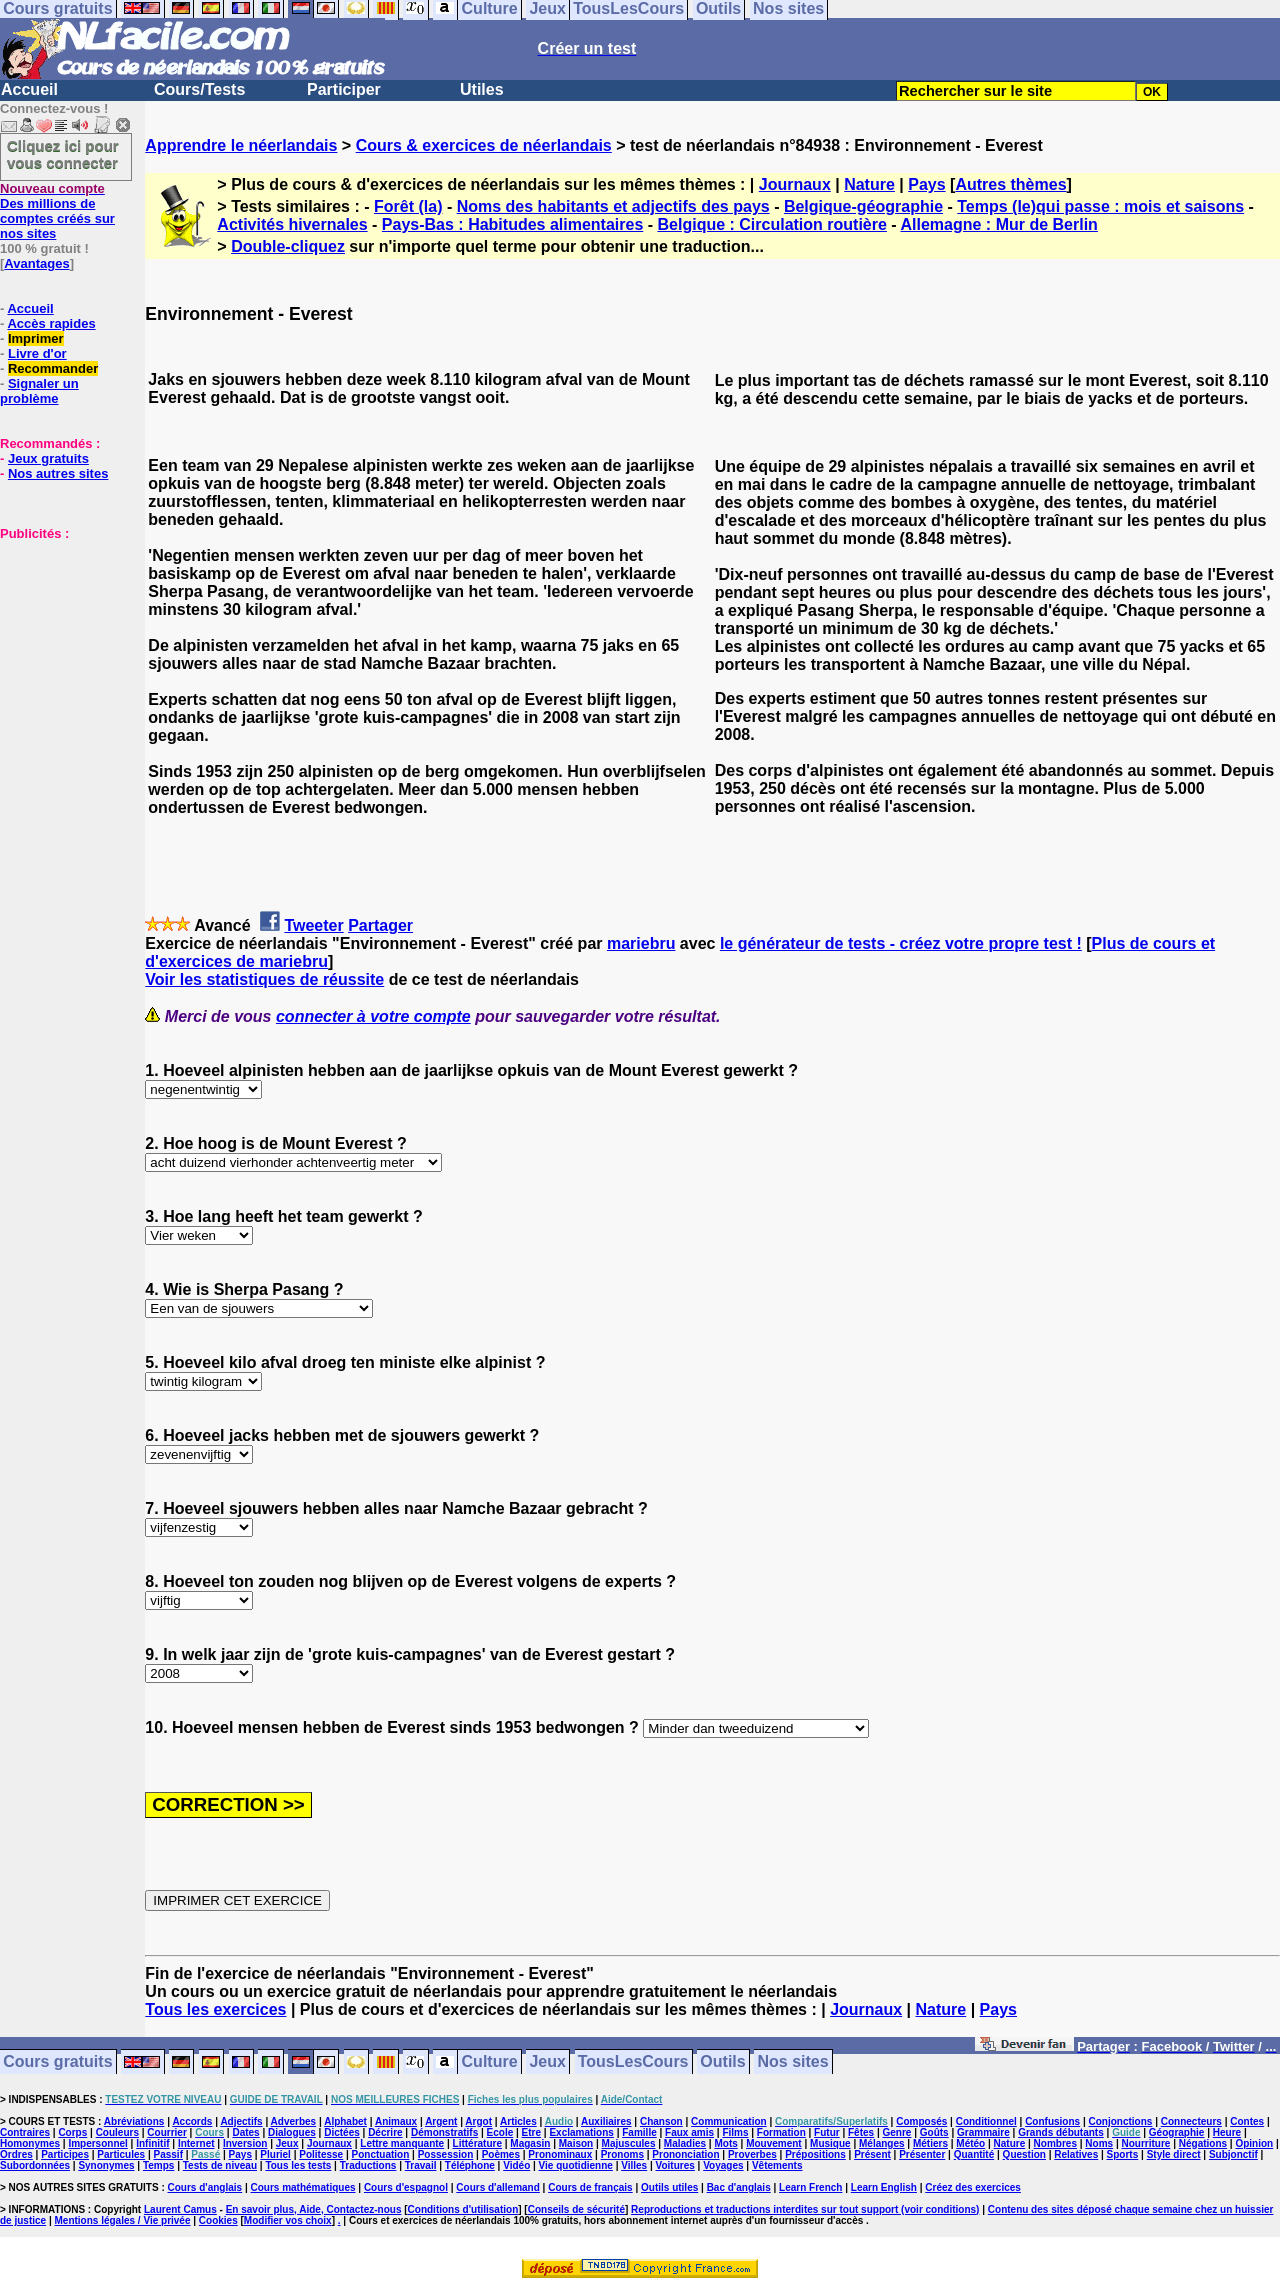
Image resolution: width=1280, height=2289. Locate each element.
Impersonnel (97, 2143)
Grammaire (983, 2132)
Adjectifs (241, 2121)
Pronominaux (560, 2154)
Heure (1227, 2132)
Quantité (974, 2154)
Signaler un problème (39, 391)
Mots (725, 2143)
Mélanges (882, 2143)
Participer (344, 89)
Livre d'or (37, 353)
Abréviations (134, 2121)
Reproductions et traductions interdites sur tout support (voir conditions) (805, 2209)
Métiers (930, 2143)
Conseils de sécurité (576, 2209)
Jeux (547, 2062)
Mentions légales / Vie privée (123, 2220)
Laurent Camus (180, 2209)
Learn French (810, 2187)
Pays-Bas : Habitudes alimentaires (512, 224)
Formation (781, 2132)
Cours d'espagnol (406, 2187)
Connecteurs (1191, 2121)
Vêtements (777, 2165)
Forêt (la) (408, 206)
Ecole (500, 2132)
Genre (897, 2132)
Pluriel (275, 2154)
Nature (869, 184)
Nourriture (1145, 2143)
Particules (121, 2154)
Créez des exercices (973, 2187)
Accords (192, 2121)
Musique (830, 2143)
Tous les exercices (215, 2009)
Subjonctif (1233, 2154)
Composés (921, 2121)
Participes (65, 2154)
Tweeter (313, 925)
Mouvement (774, 2143)
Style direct (1174, 2154)
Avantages (36, 263)
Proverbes (752, 2154)
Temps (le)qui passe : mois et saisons (1100, 206)
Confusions (1052, 2121)
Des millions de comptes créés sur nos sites (57, 211)
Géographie (1177, 2132)
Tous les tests (298, 2165)
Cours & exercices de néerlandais (484, 145)
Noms (1099, 2143)
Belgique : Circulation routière (772, 224)
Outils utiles (669, 2187)
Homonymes (30, 2143)
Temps (159, 2165)
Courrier (166, 2132)
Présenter (922, 2154)
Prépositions (815, 2154)
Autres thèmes (1010, 184)
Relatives (1076, 2154)
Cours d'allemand (498, 2187)
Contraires (25, 2132)
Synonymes (106, 2165)
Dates (245, 2132)
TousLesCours (633, 2062)
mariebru (641, 943)
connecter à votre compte (373, 1016)
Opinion (1254, 2143)
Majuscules (629, 2143)
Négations (1203, 2143)
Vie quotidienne (576, 2165)
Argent (441, 2121)
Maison (576, 2143)
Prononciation (685, 2154)
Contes (1247, 2121)
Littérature (477, 2143)
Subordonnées (35, 2165)
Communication (729, 2121)
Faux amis (689, 2132)
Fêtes (861, 2132)
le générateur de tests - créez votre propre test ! (901, 943)
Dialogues (292, 2132)
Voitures (675, 2165)
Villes (634, 2165)
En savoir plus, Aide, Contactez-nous (314, 2209)
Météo (970, 2143)
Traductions (368, 2165)
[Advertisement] (60, 641)
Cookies (218, 2220)
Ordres (16, 2154)
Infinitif (152, 2143)
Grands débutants (1061, 2132)
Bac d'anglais (739, 2187)
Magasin (530, 2143)
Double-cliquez (288, 246)
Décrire (385, 2132)
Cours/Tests (199, 89)
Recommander (53, 368)
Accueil (29, 89)
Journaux (795, 184)
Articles (518, 2121)
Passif (168, 2154)
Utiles (482, 89)
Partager (380, 925)
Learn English (884, 2187)
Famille (639, 2132)
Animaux (396, 2121)
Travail (421, 2165)
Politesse (321, 2154)
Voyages (723, 2165)
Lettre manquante (402, 2143)
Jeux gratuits (48, 458)
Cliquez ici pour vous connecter (63, 154)
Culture (490, 2062)
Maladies (685, 2143)
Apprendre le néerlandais (241, 145)
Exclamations (581, 2132)
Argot (478, 2121)
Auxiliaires (606, 2121)
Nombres (1055, 2143)
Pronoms (622, 2154)
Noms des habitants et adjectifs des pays (613, 206)
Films (735, 2132)
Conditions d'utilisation (463, 2209)
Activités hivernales (292, 224)
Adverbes (294, 2121)
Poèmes (501, 2154)
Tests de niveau (220, 2165)
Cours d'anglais (205, 2187)
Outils (722, 2062)
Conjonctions (1121, 2121)
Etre (531, 2132)
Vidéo (516, 2165)
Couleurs (117, 2132)
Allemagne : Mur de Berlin (999, 224)
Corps (72, 2132)
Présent (872, 2154)
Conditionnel (986, 2121)
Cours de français (590, 2187)
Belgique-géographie (863, 206)
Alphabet (345, 2121)
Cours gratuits (57, 2062)
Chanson (661, 2121)
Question (1024, 2154)
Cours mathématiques (303, 2187)
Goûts (934, 2132)
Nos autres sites (58, 473)
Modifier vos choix (288, 2220)
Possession (446, 2154)
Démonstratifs (444, 2132)
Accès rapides (51, 323)
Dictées (342, 2132)
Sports (1123, 2154)
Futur (827, 2132)
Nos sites (793, 2062)
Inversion (245, 2143)
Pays (926, 184)
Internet (196, 2143)
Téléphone (470, 2165)
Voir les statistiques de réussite (264, 979)
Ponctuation (381, 2154)
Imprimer (36, 338)
